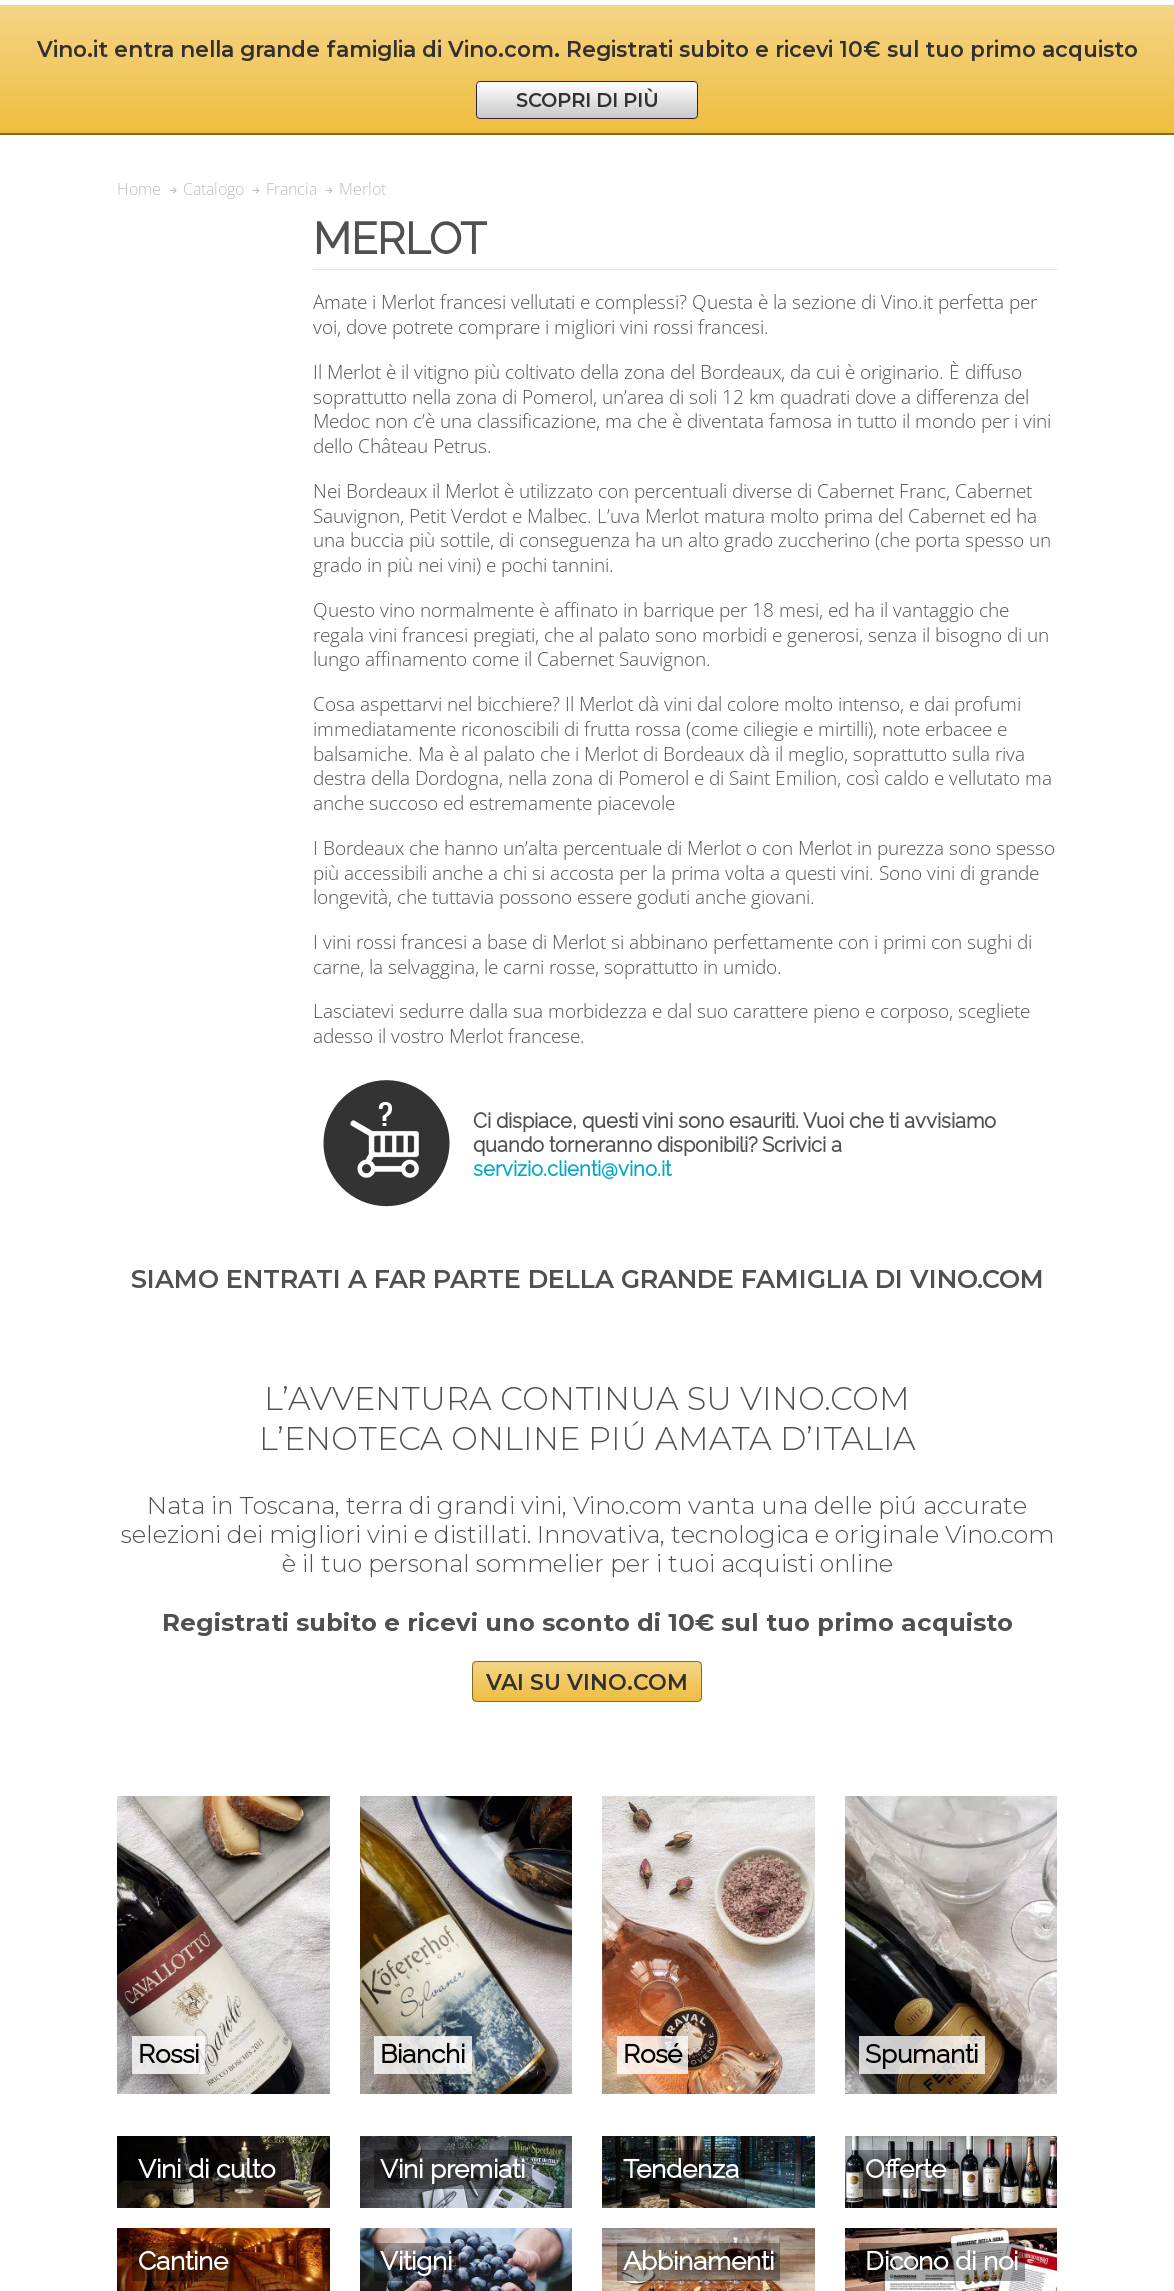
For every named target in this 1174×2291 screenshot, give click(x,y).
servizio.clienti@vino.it (572, 1169)
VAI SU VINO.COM (587, 1681)
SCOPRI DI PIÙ (587, 100)
